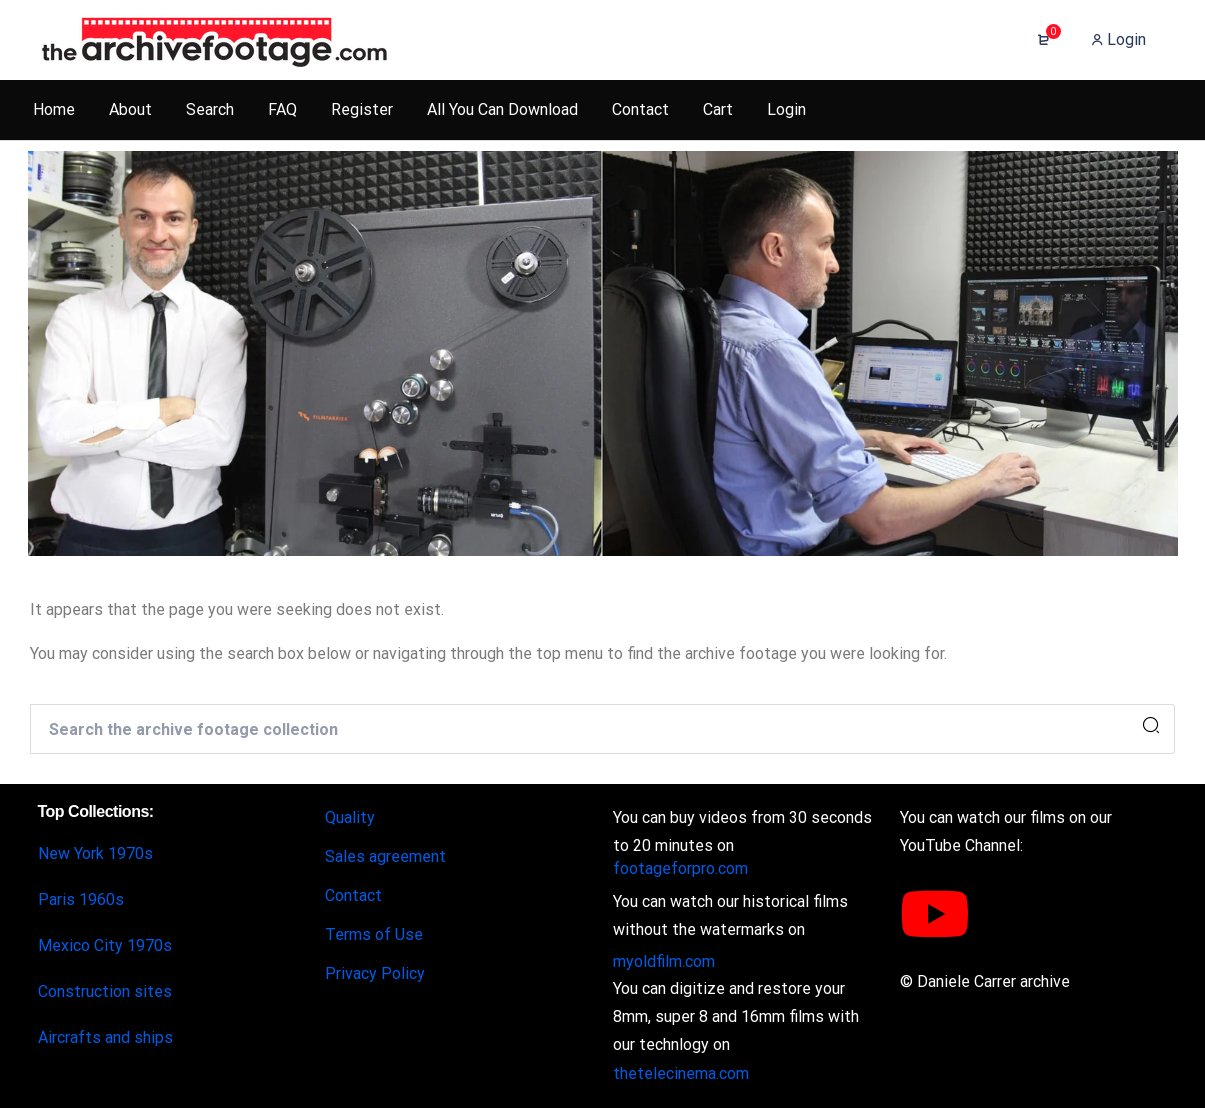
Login (1118, 39)
